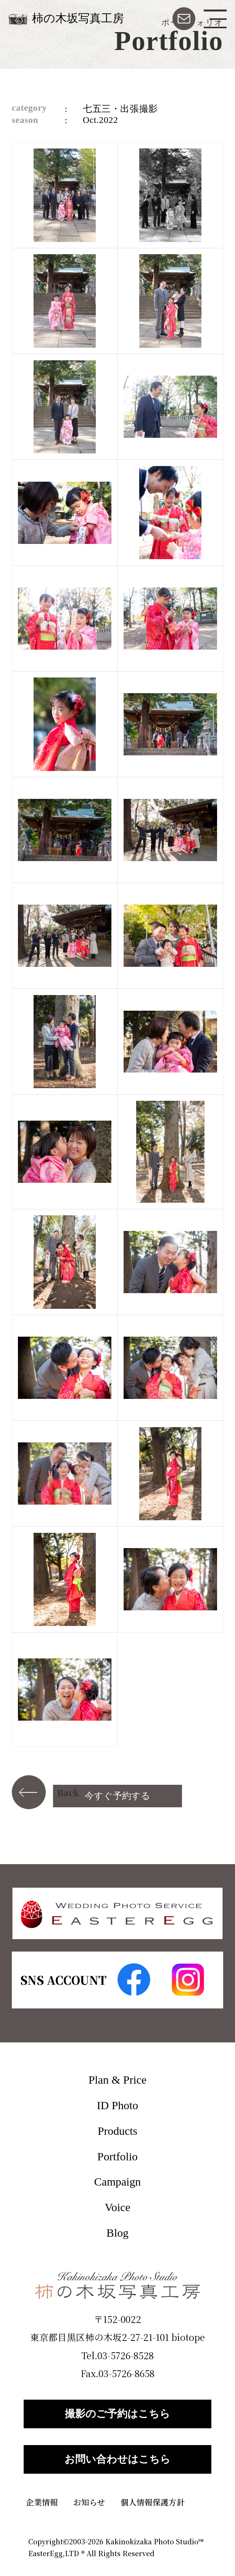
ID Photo (117, 2105)
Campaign (117, 2181)
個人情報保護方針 (153, 2502)
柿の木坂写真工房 (78, 18)
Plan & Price (117, 2079)
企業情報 (42, 2502)
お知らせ (89, 2502)
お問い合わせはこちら (117, 2459)
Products (117, 2130)
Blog (117, 2232)
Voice (117, 2207)
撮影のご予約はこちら (117, 2414)
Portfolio (117, 2156)
